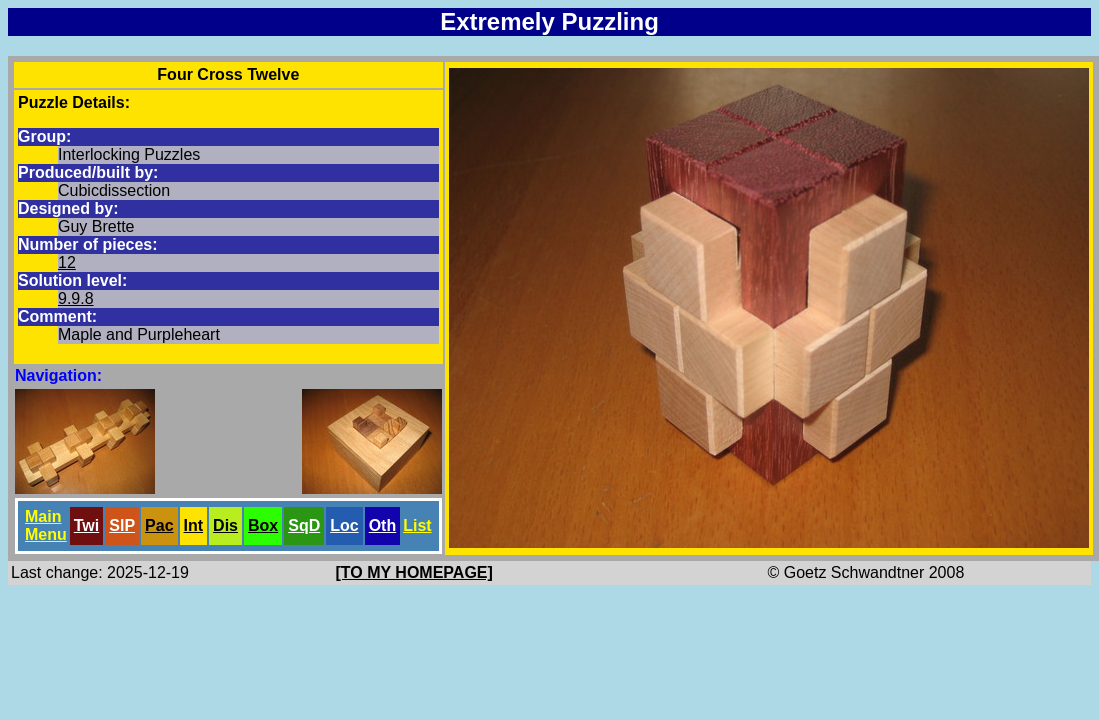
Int (194, 525)
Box (263, 525)
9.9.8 (76, 298)
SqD (304, 525)
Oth (383, 525)
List (417, 525)
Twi (86, 525)
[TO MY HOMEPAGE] (414, 572)
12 (67, 262)
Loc (344, 525)
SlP (122, 525)
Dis (225, 525)
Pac (159, 525)
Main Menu (46, 525)
